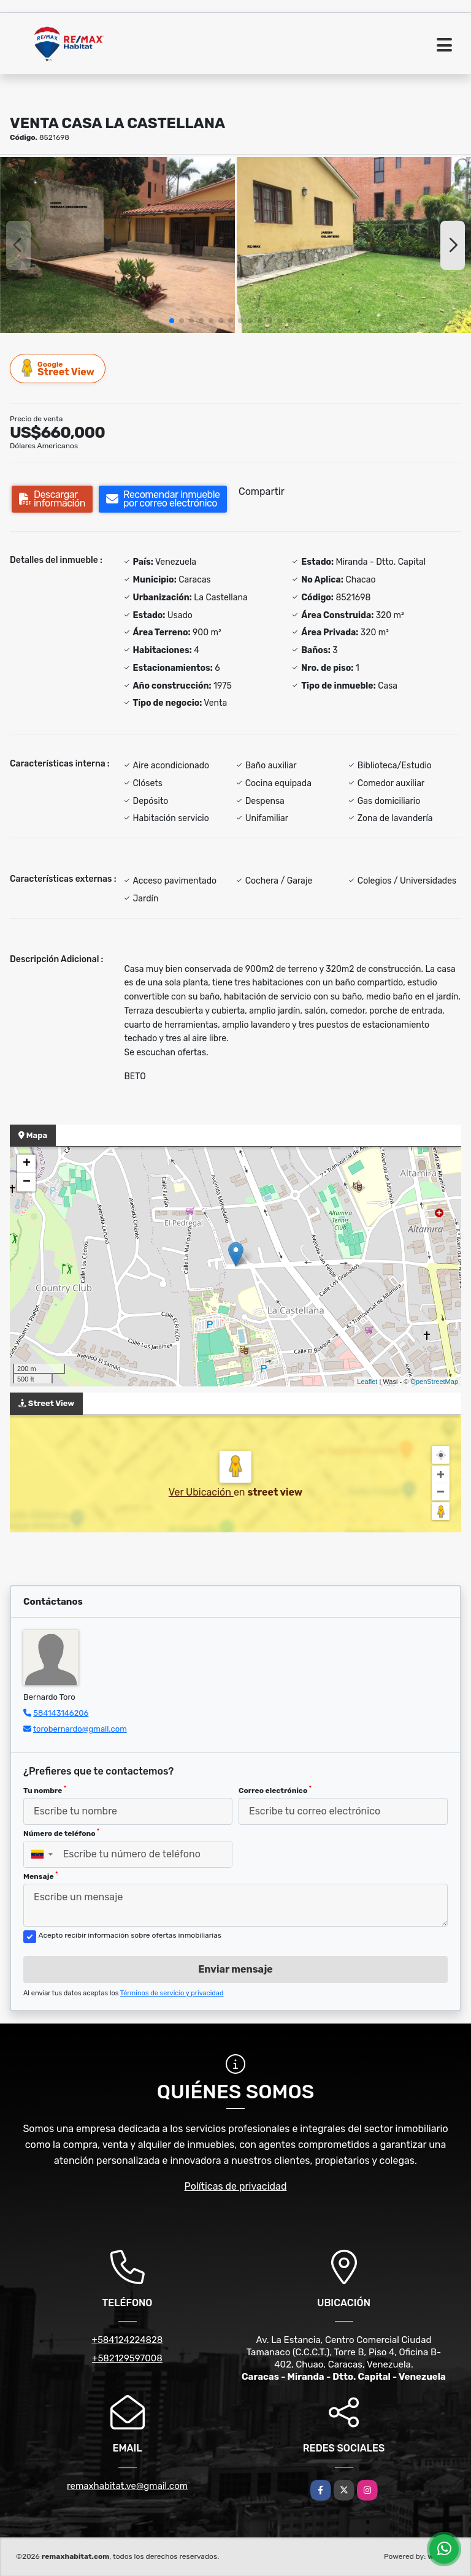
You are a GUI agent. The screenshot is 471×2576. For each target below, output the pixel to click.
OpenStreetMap (434, 1381)
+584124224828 (127, 2339)
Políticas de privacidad (236, 2186)
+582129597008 (127, 2358)
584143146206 (60, 1713)
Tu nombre (44, 1790)
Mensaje (40, 1876)
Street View (58, 368)
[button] (171, 320)
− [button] (27, 1182)
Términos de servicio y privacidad (172, 1993)
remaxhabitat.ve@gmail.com (127, 2485)
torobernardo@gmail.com (80, 1728)
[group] (117, 245)
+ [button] (27, 1164)
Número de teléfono (61, 1833)
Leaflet (367, 1381)
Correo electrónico (275, 1790)
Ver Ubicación (201, 1492)
